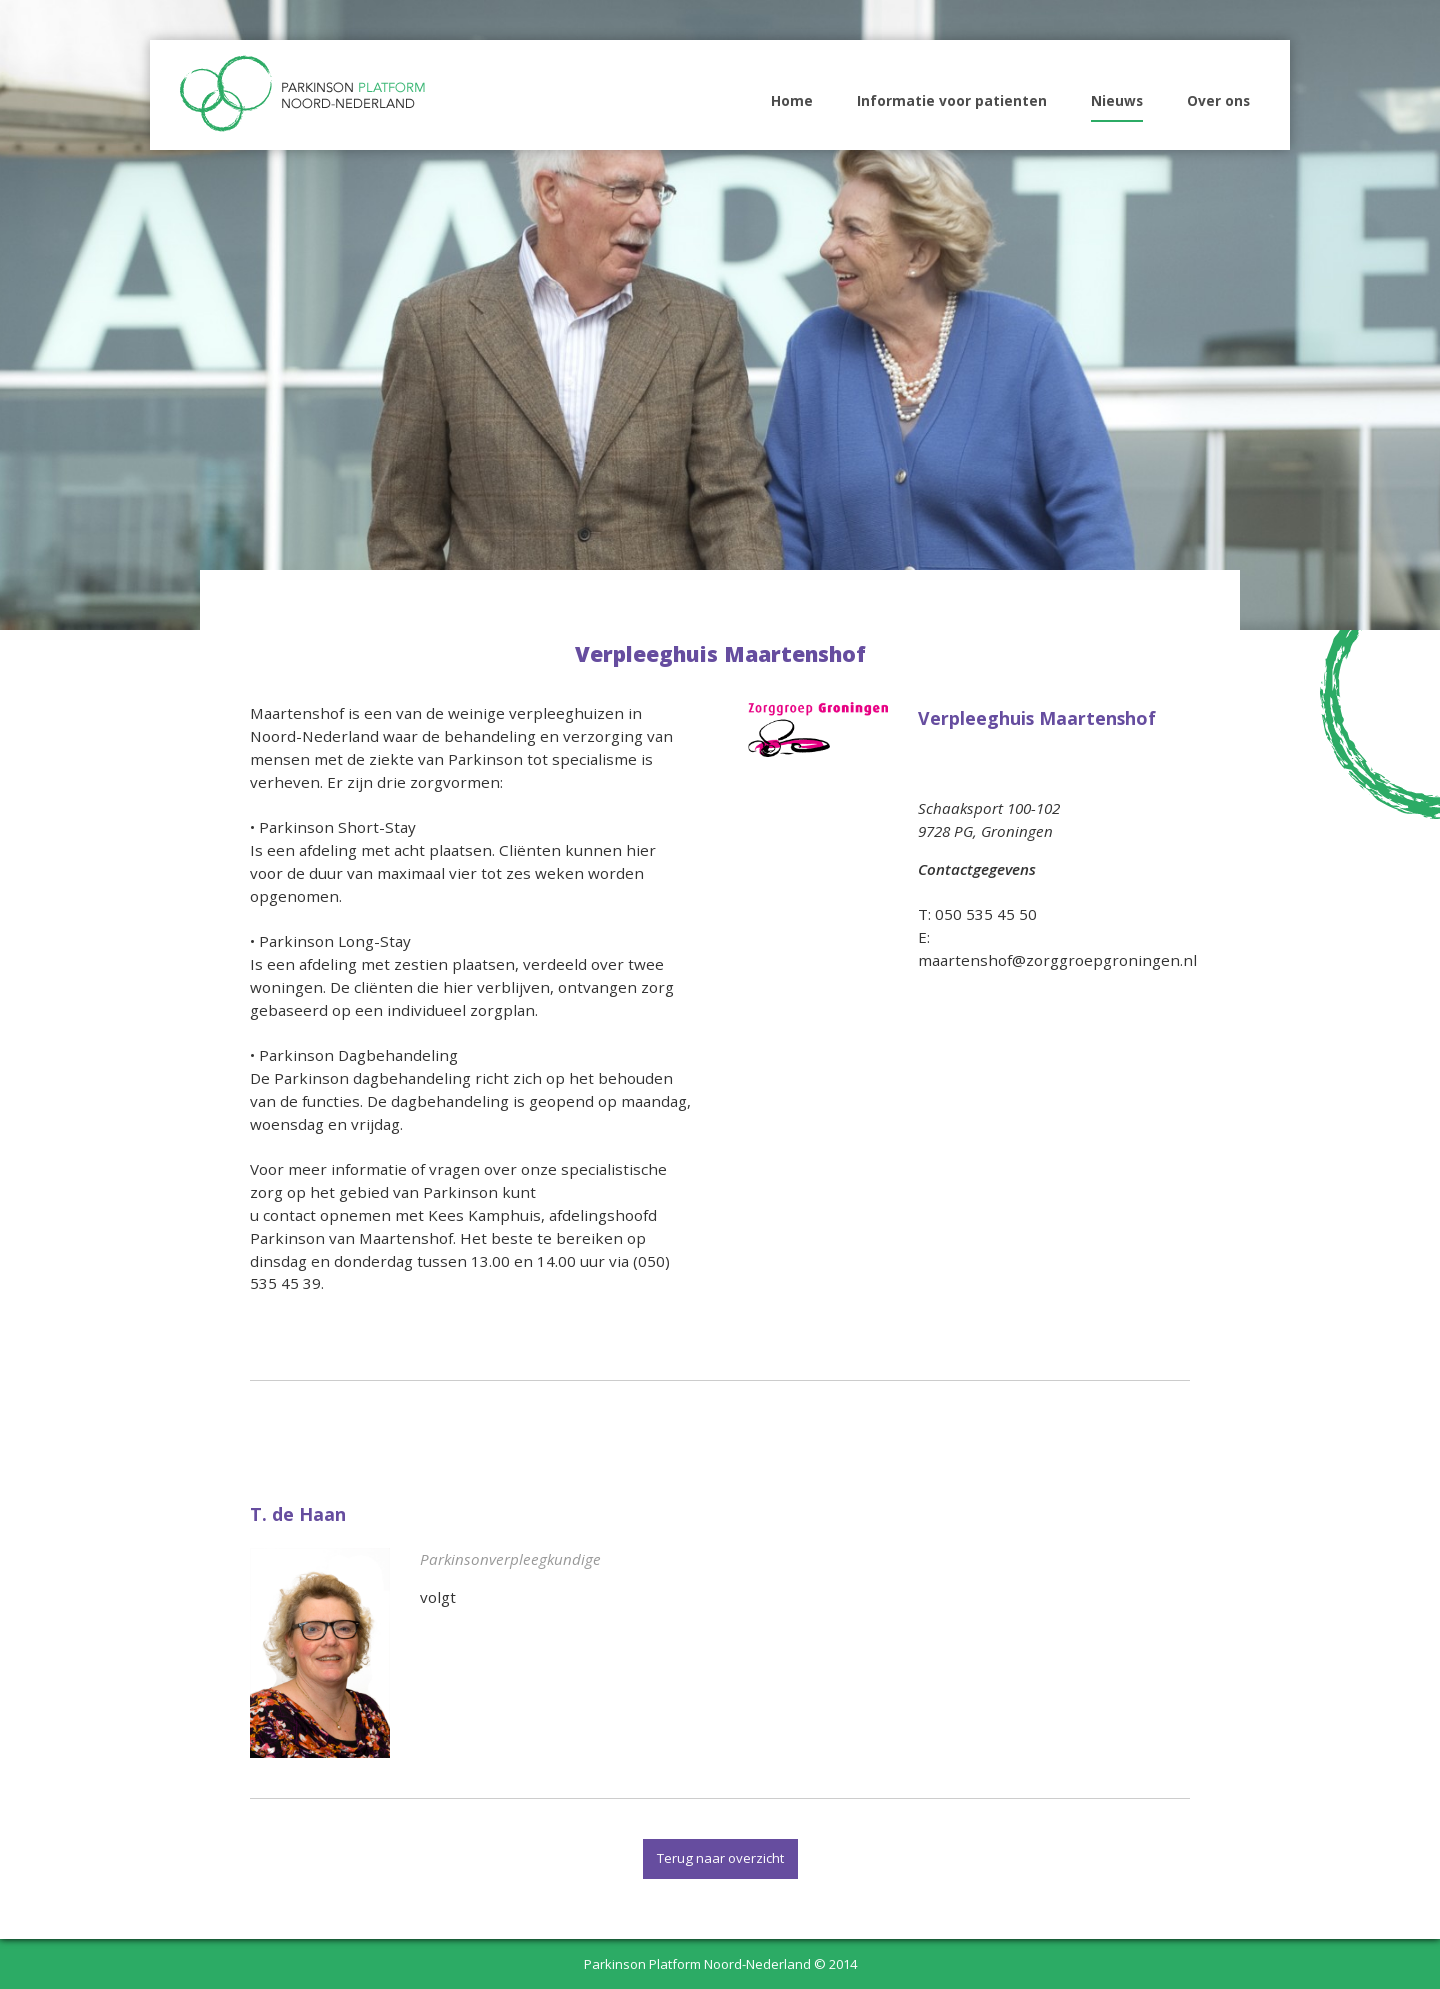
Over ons (1218, 100)
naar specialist (485, 1629)
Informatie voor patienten (952, 100)
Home (792, 100)
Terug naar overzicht (720, 1858)
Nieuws (1117, 100)
